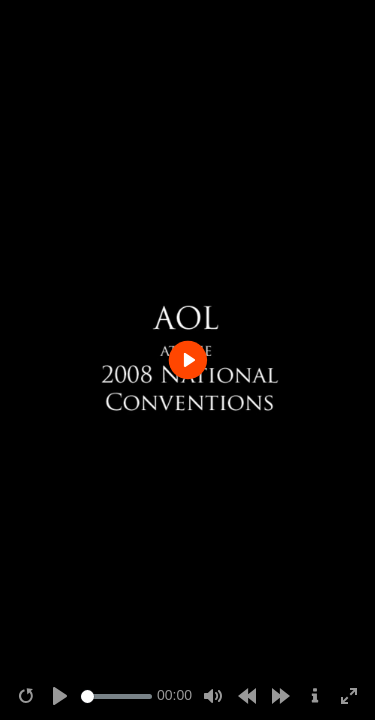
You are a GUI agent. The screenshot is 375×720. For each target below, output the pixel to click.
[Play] (60, 696)
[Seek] (116, 696)
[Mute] (213, 696)
